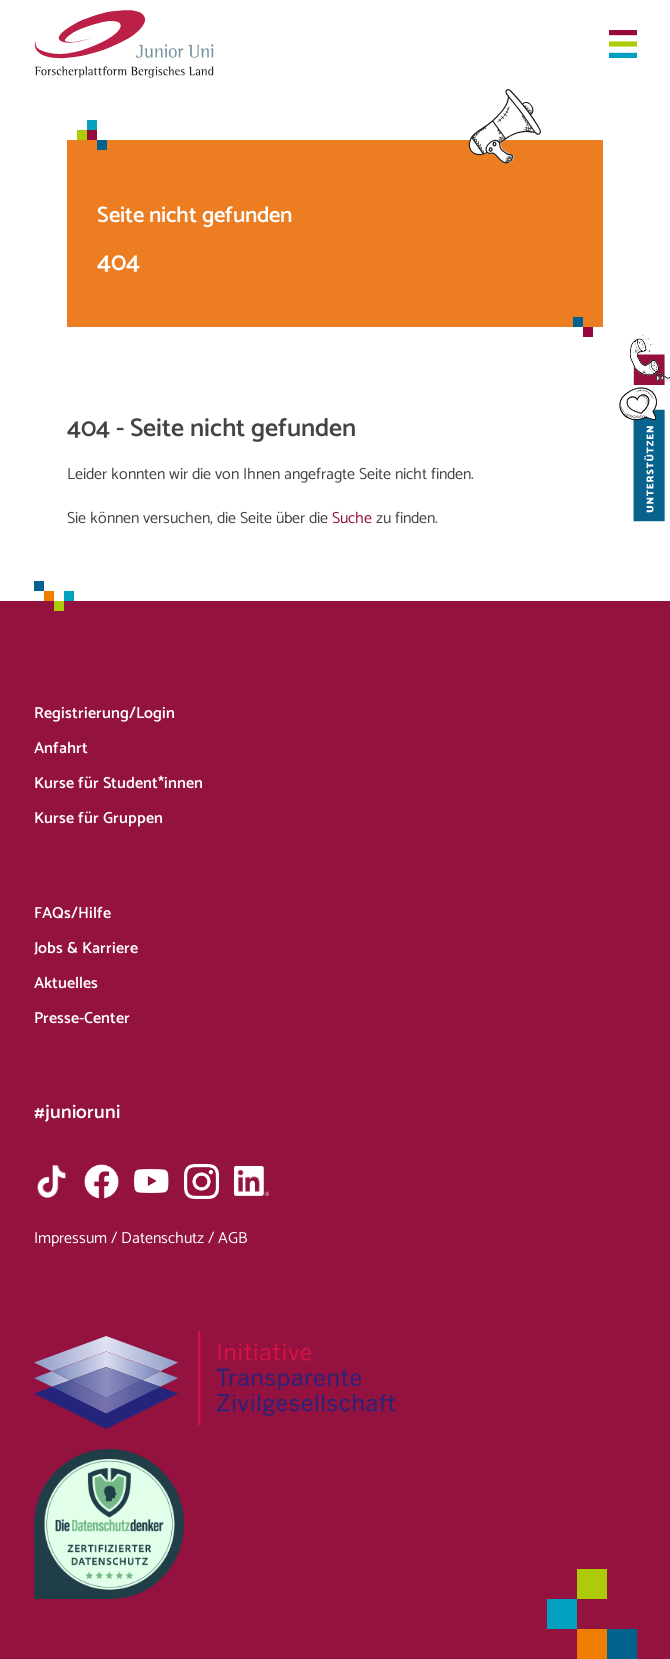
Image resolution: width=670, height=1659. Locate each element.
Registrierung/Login (104, 713)
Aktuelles (66, 983)
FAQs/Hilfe (72, 913)
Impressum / (77, 1238)
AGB (232, 1238)
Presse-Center (82, 1018)
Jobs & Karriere (86, 948)
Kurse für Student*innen (118, 783)
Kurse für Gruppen (98, 818)
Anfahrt (61, 748)
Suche (352, 518)
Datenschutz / (169, 1238)
